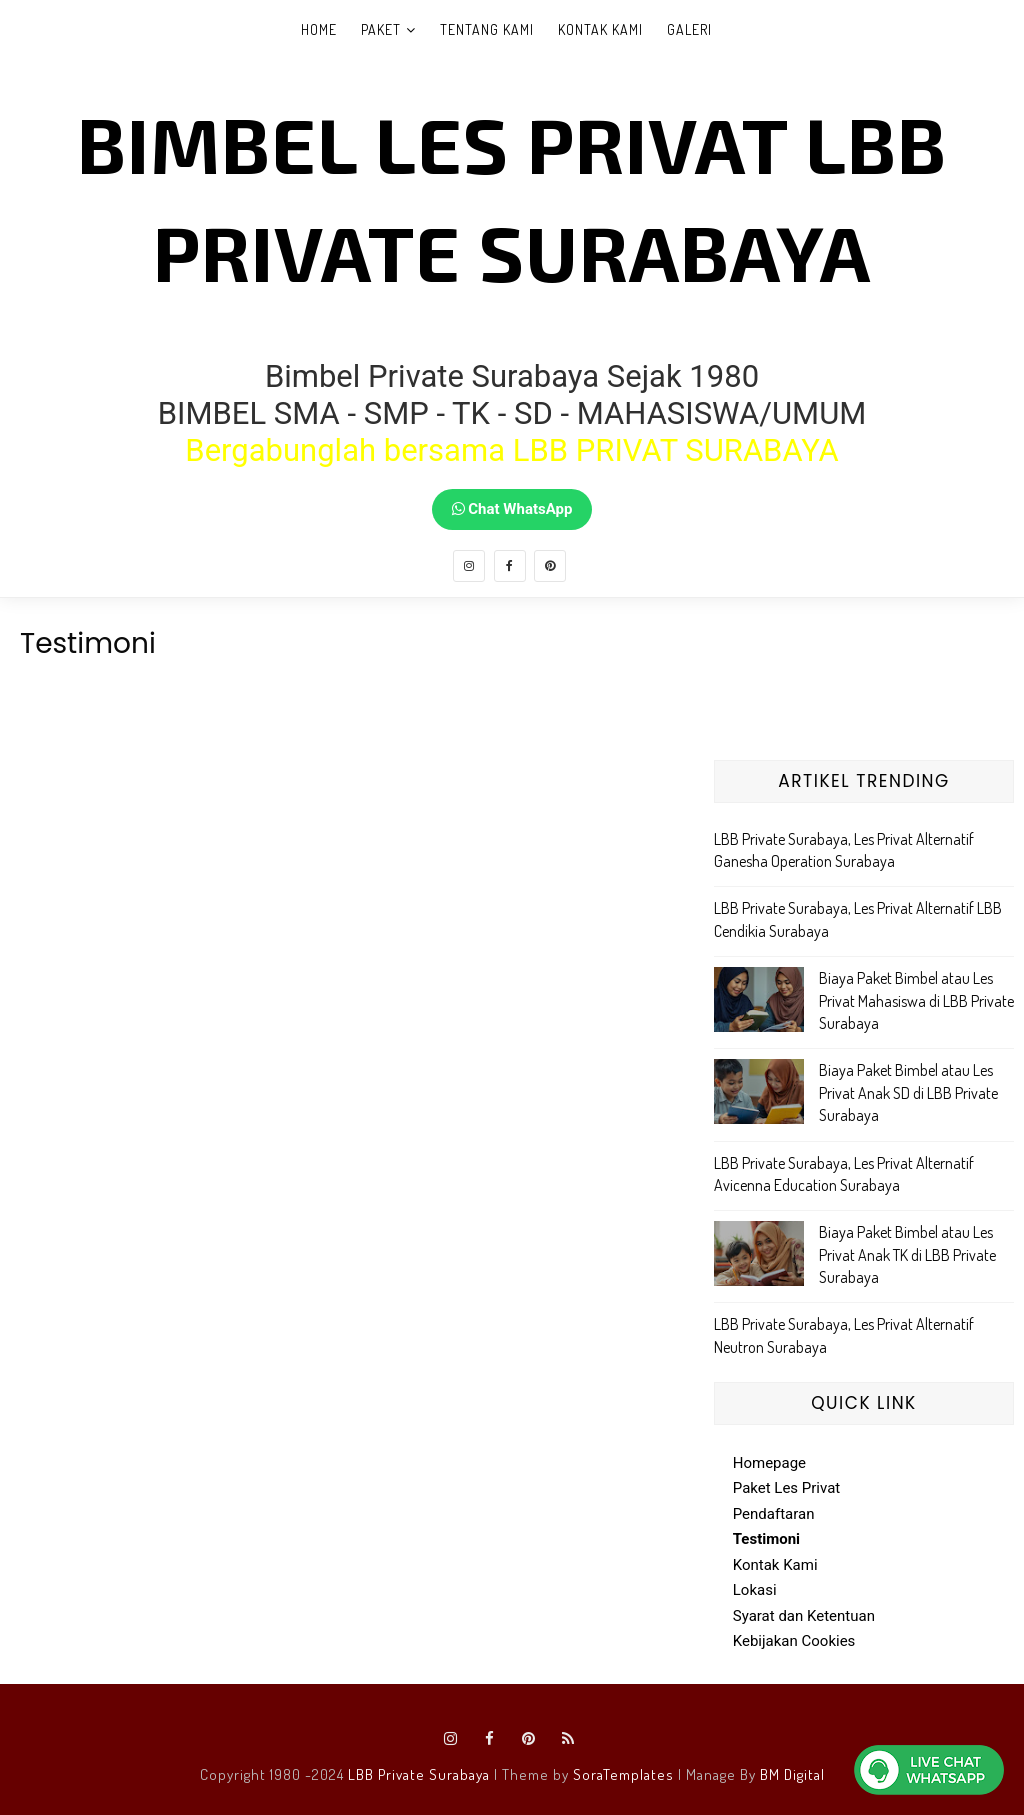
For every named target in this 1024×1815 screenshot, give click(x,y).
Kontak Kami (600, 29)
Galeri (689, 29)
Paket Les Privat (787, 1488)
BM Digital (792, 1774)
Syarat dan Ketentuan (804, 1616)
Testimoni (766, 1539)
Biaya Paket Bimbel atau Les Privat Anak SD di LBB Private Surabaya (908, 1092)
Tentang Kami (487, 29)
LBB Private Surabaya (419, 1774)
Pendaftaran (774, 1514)
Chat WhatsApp (512, 509)
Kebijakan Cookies (794, 1641)
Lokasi (755, 1590)
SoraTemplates (623, 1774)
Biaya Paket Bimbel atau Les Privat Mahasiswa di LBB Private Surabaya (916, 1000)
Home (319, 29)
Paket (381, 29)
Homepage (769, 1463)
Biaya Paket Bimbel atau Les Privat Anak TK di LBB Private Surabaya (907, 1254)
